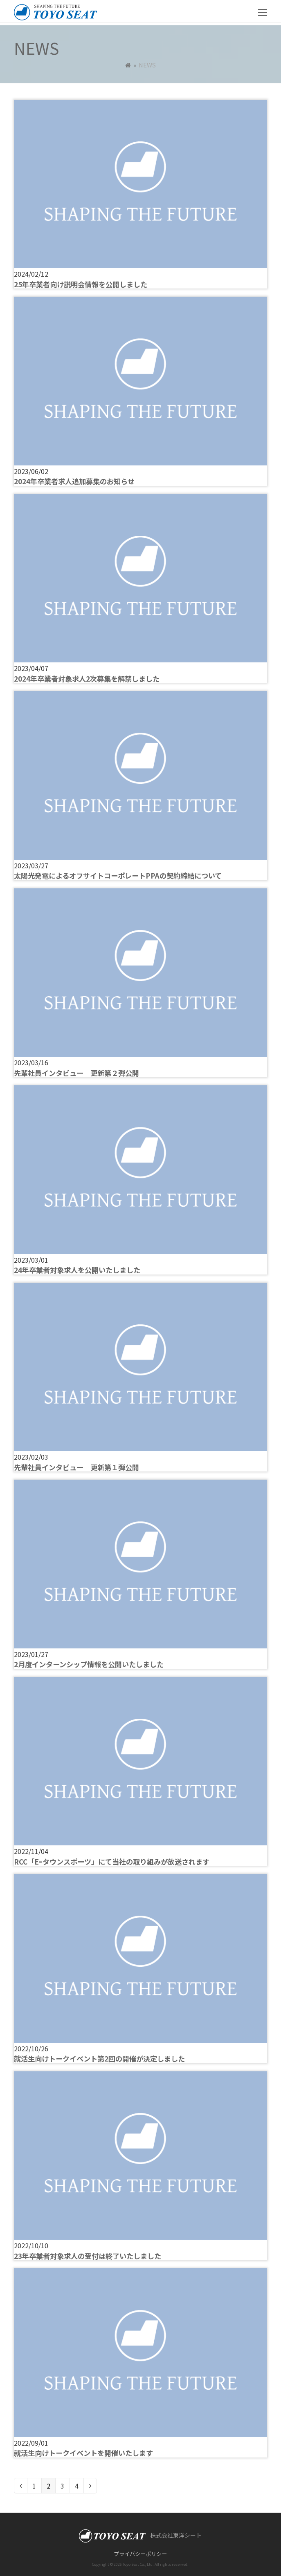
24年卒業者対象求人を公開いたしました (77, 1270)
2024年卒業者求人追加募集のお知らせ (74, 481)
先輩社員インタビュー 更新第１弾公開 (76, 1467)
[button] (262, 11)
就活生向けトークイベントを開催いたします (83, 2453)
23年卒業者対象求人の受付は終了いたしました (87, 2256)
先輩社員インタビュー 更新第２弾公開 (76, 1073)
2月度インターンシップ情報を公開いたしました (89, 1664)
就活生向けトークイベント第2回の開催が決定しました (99, 2058)
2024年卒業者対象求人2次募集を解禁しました (87, 678)
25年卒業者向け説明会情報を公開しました (80, 284)
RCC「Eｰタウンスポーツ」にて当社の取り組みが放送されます (111, 1861)
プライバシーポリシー (140, 2554)
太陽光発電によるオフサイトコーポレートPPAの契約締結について (118, 875)
